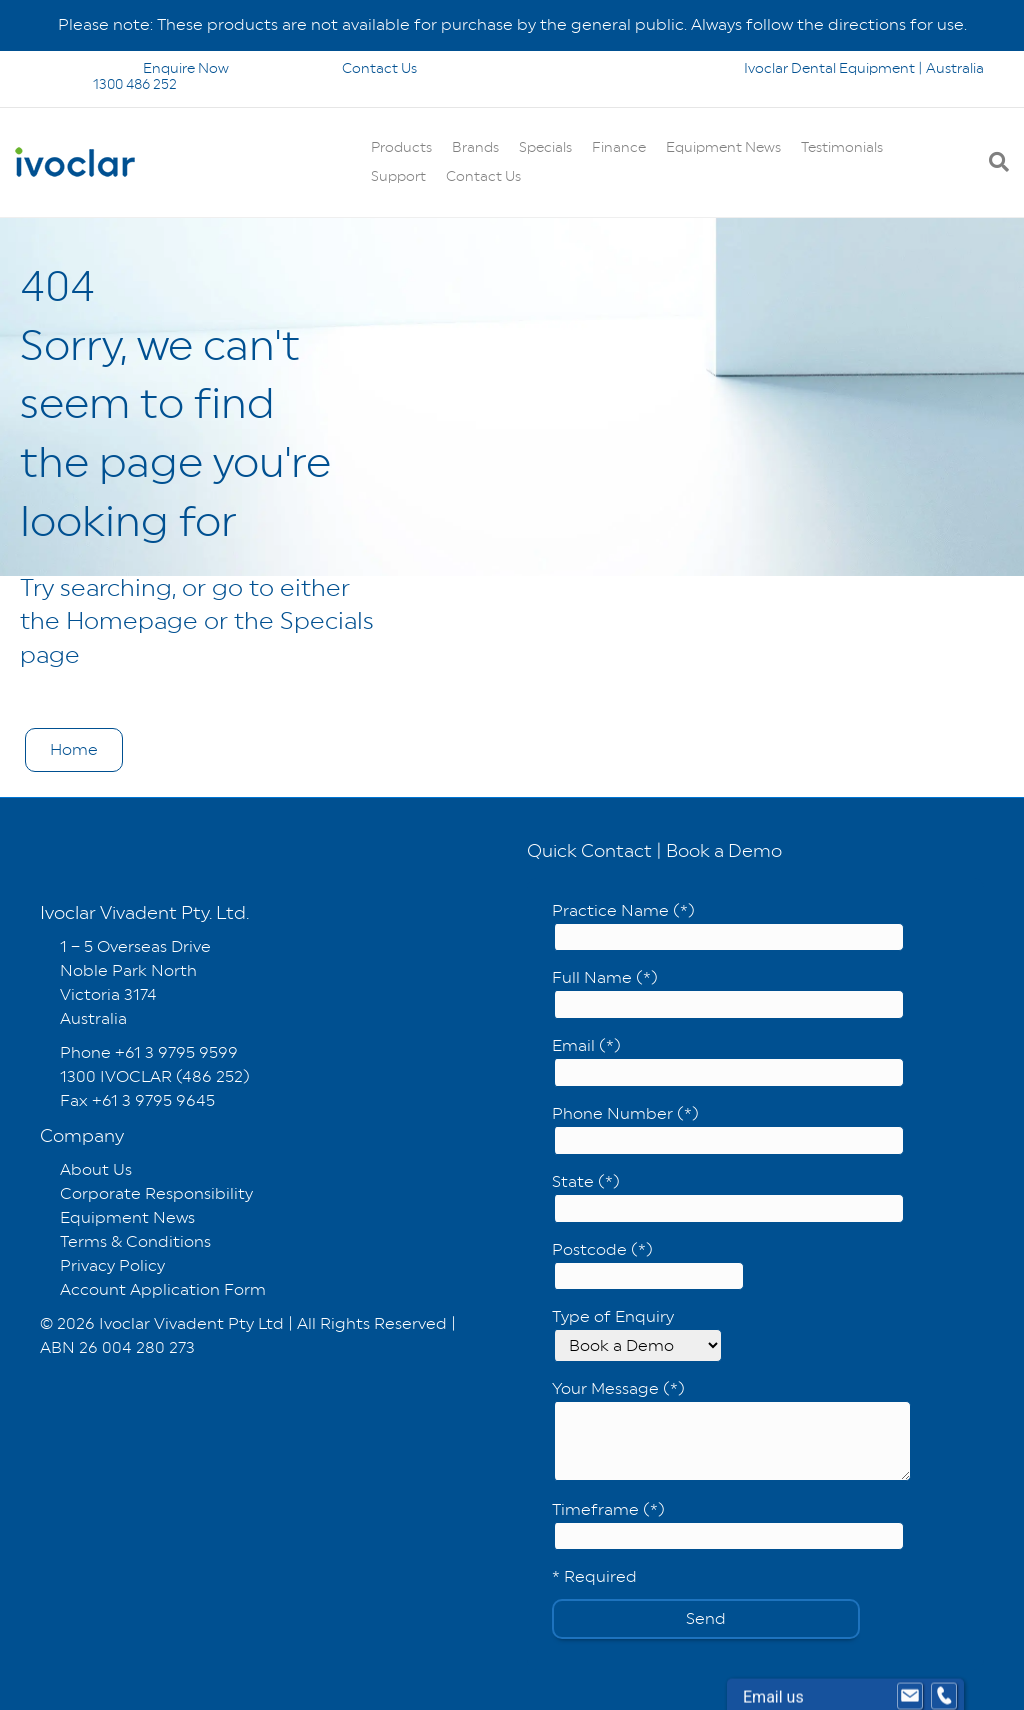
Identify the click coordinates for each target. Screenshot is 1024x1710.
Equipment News (723, 147)
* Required (594, 1576)
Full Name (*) (728, 993)
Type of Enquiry (637, 1334)
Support (398, 176)
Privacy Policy (112, 1265)
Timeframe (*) (728, 1525)
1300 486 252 (108, 84)
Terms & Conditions (135, 1241)
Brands (475, 147)
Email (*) (728, 1061)
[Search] (994, 162)
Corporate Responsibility (156, 1193)
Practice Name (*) (728, 926)
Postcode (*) (648, 1265)
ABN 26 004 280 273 (117, 1347)
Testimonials (842, 147)
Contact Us (352, 68)
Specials (545, 147)
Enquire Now (136, 68)
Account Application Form (163, 1289)
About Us (96, 1169)
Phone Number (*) (728, 1129)
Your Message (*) (731, 1429)
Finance (619, 147)
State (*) (728, 1197)
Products (401, 147)
